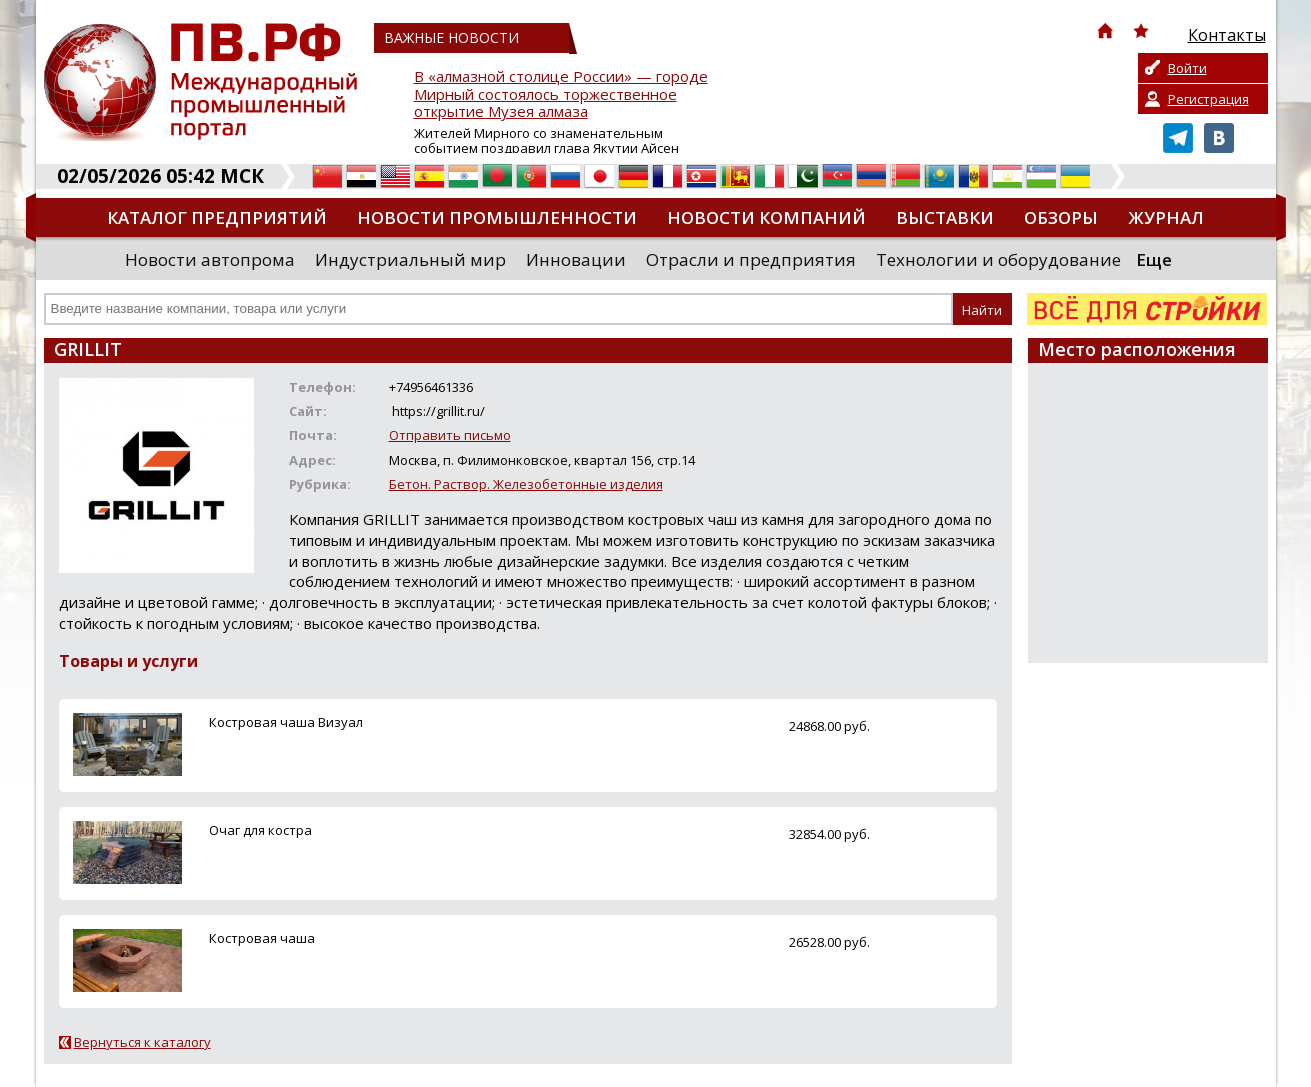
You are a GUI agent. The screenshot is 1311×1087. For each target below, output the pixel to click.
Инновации (576, 259)
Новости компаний (766, 217)
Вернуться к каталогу (142, 1042)
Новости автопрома (210, 259)
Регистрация (1208, 99)
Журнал (1166, 217)
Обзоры (1061, 217)
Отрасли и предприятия (751, 259)
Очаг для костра (260, 830)
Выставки (945, 217)
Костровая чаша (262, 938)
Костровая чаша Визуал (286, 722)
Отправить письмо (450, 435)
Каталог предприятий (217, 217)
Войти (1187, 68)
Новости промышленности (497, 217)
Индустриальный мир (410, 259)
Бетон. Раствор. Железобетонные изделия (526, 484)
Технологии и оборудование (998, 259)
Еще (1154, 259)
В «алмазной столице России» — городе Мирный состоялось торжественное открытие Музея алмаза (561, 94)
